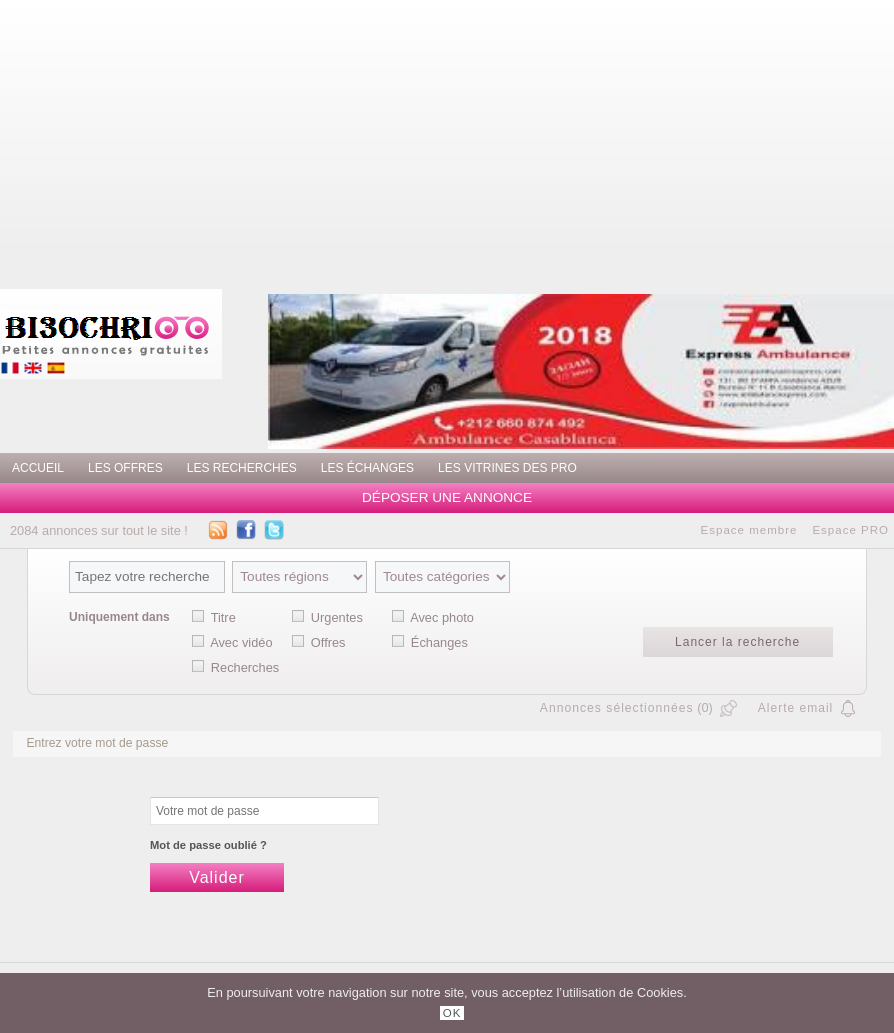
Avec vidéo (241, 642)
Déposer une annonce (447, 497)
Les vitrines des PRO (507, 468)
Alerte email (795, 708)
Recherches (245, 667)
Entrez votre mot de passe (97, 743)
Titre (223, 617)
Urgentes (337, 617)
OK (452, 1013)
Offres (328, 642)
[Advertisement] (536, 140)
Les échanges (367, 468)
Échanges (439, 642)
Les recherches (242, 468)
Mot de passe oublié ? (208, 845)
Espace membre (749, 530)
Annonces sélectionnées (617, 708)
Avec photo (442, 617)
